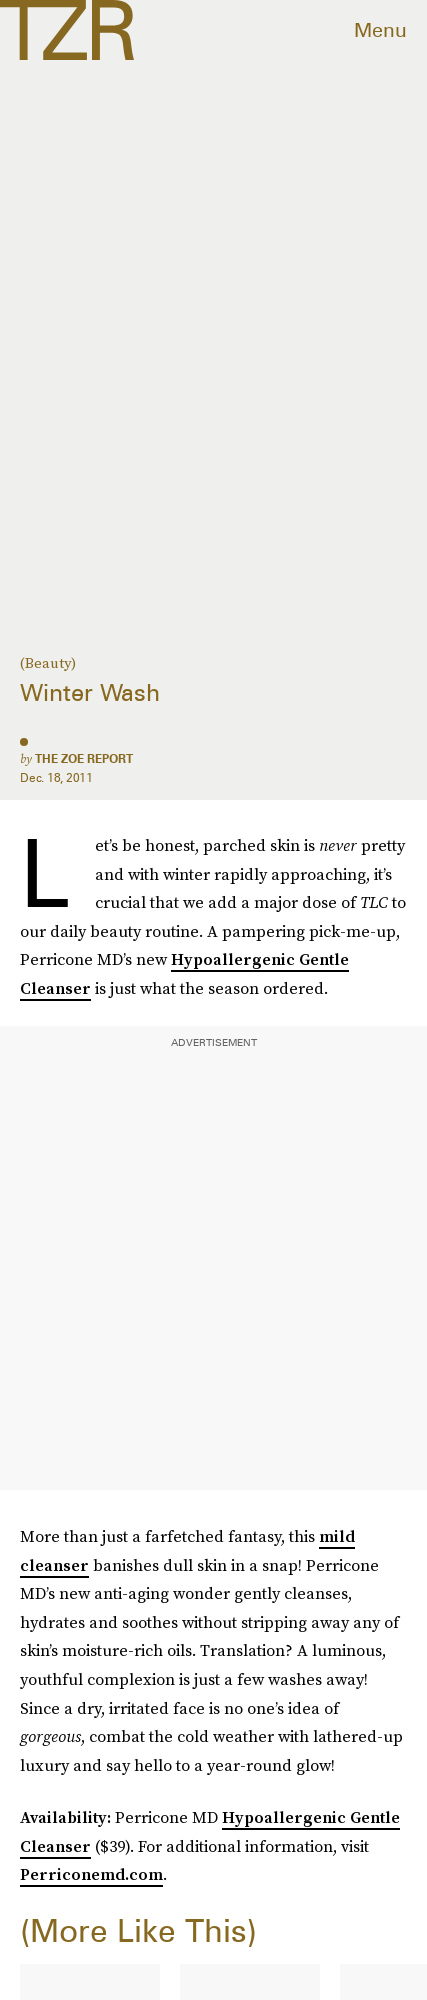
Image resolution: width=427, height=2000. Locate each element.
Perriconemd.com (91, 1874)
